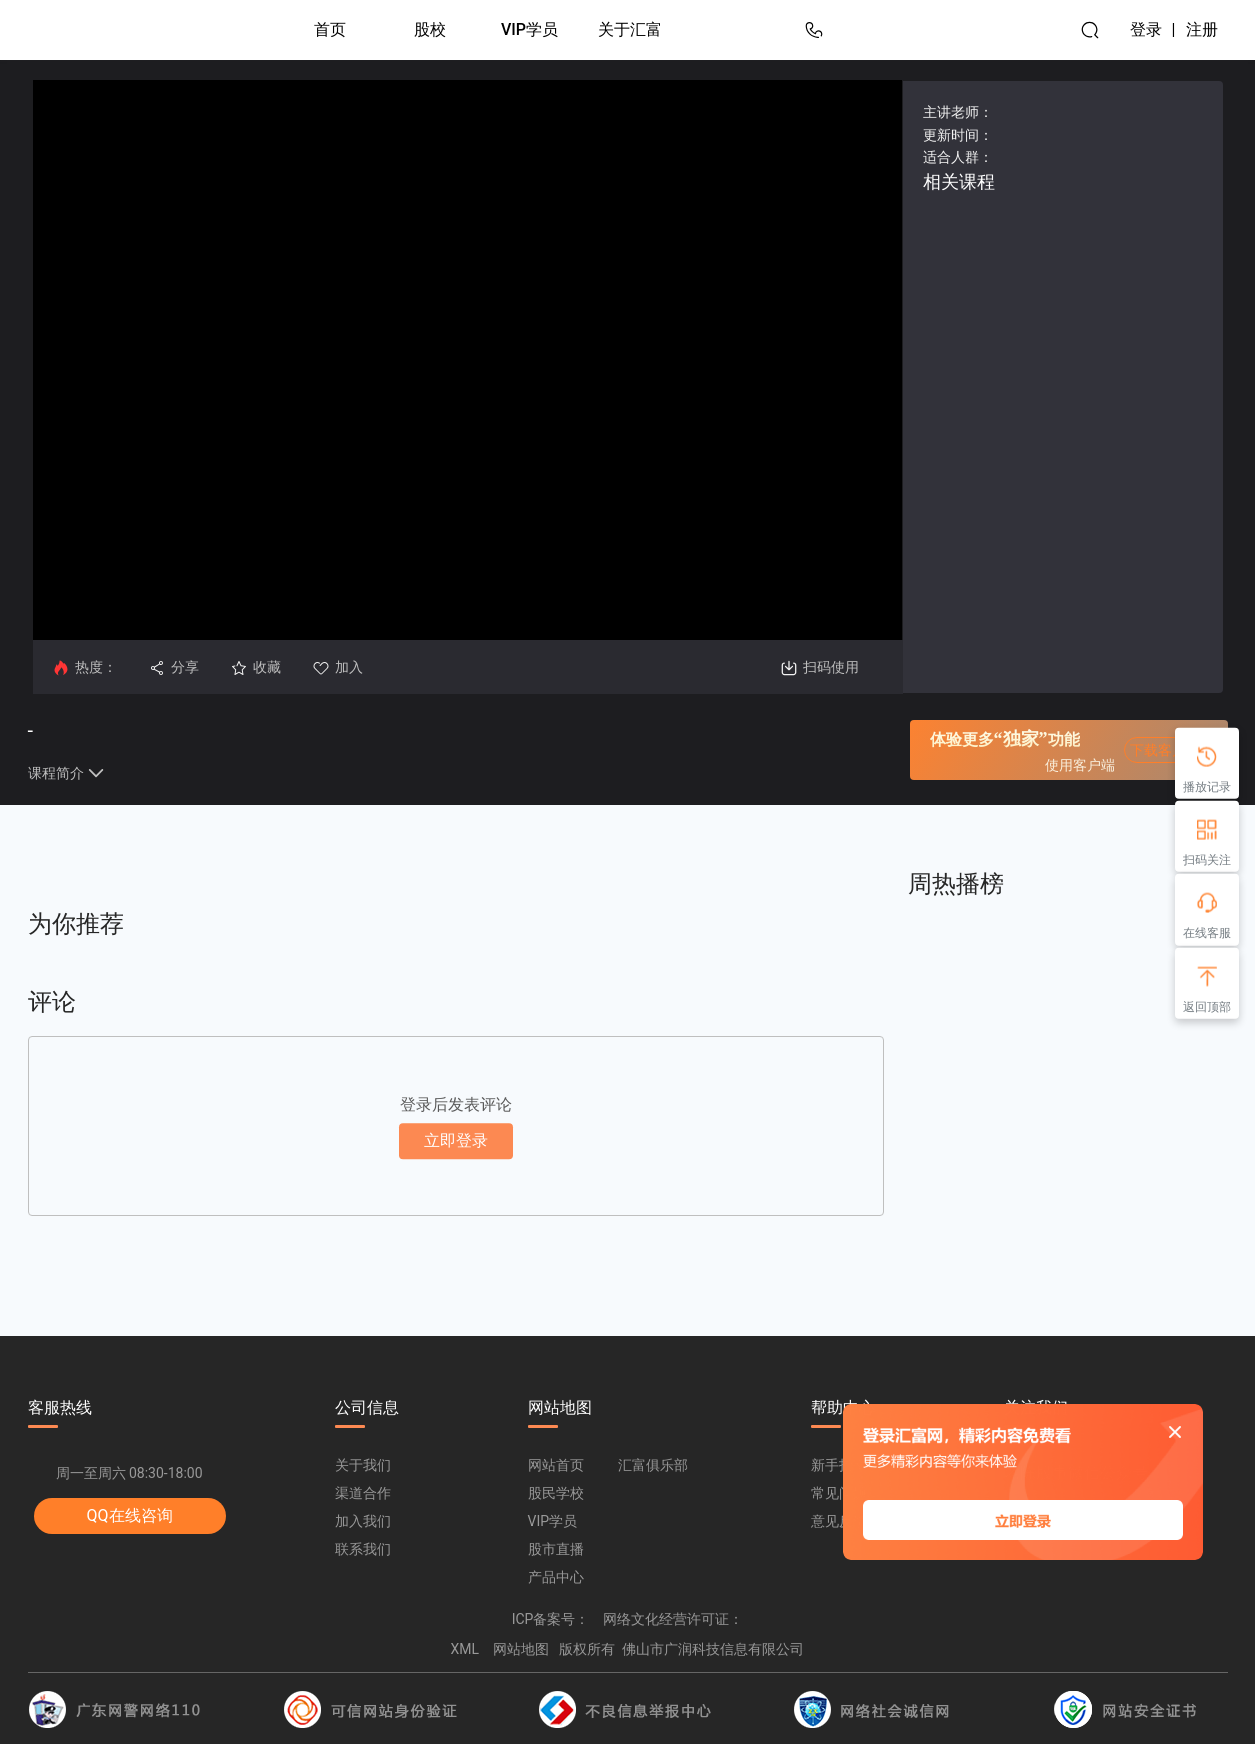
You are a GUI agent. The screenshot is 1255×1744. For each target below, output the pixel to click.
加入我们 (363, 1521)
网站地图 (521, 1649)
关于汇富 (630, 29)
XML (465, 1649)
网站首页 (556, 1465)
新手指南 (839, 1465)
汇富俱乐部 (653, 1465)
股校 (430, 29)
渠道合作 (363, 1493)
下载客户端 (1165, 750)
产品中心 (556, 1577)
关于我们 (363, 1465)
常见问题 (839, 1493)
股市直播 (556, 1549)
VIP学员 (529, 29)
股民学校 (556, 1493)
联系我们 (363, 1549)
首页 (330, 29)
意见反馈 (839, 1521)
